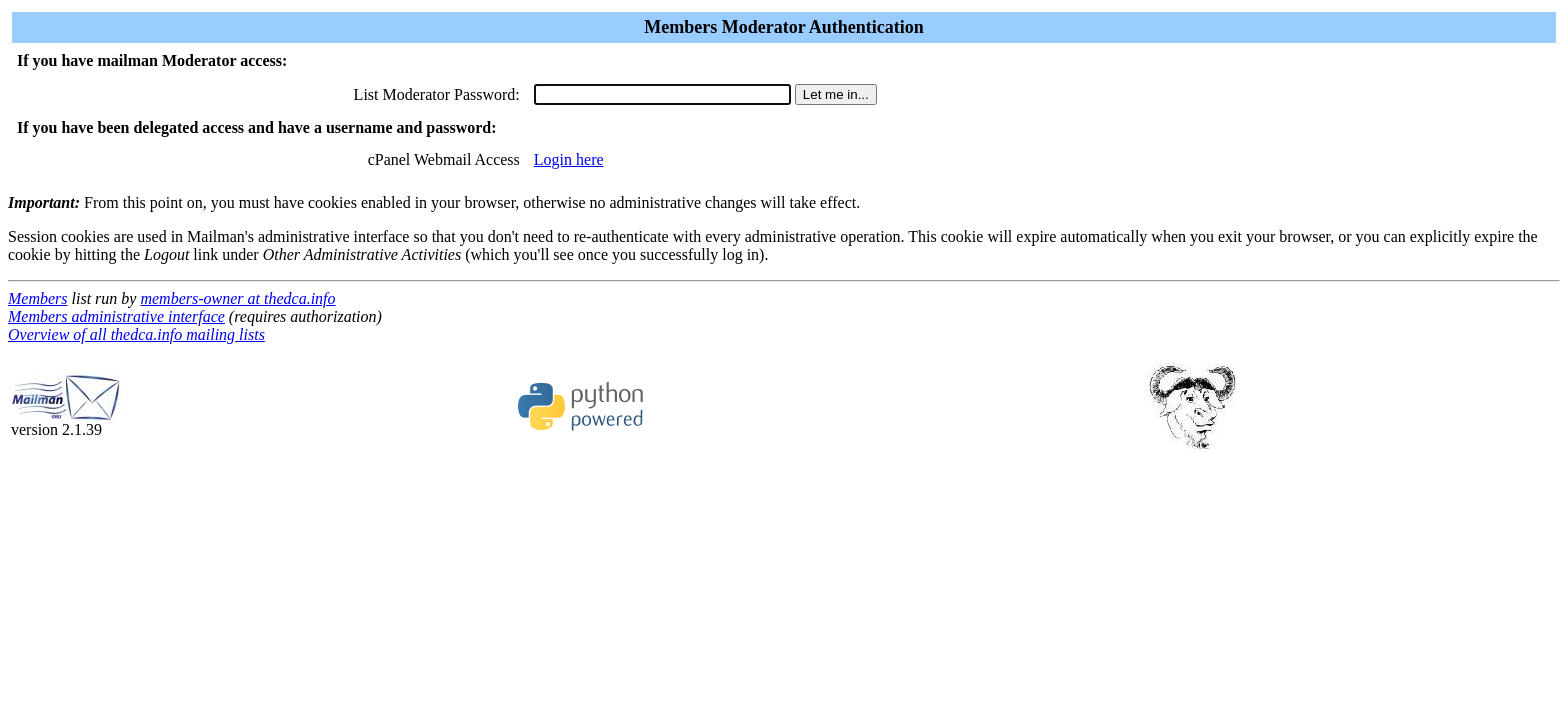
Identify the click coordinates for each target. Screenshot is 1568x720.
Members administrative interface (116, 316)
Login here (569, 159)
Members (38, 298)
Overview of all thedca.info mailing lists (136, 334)
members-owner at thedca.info (237, 298)
